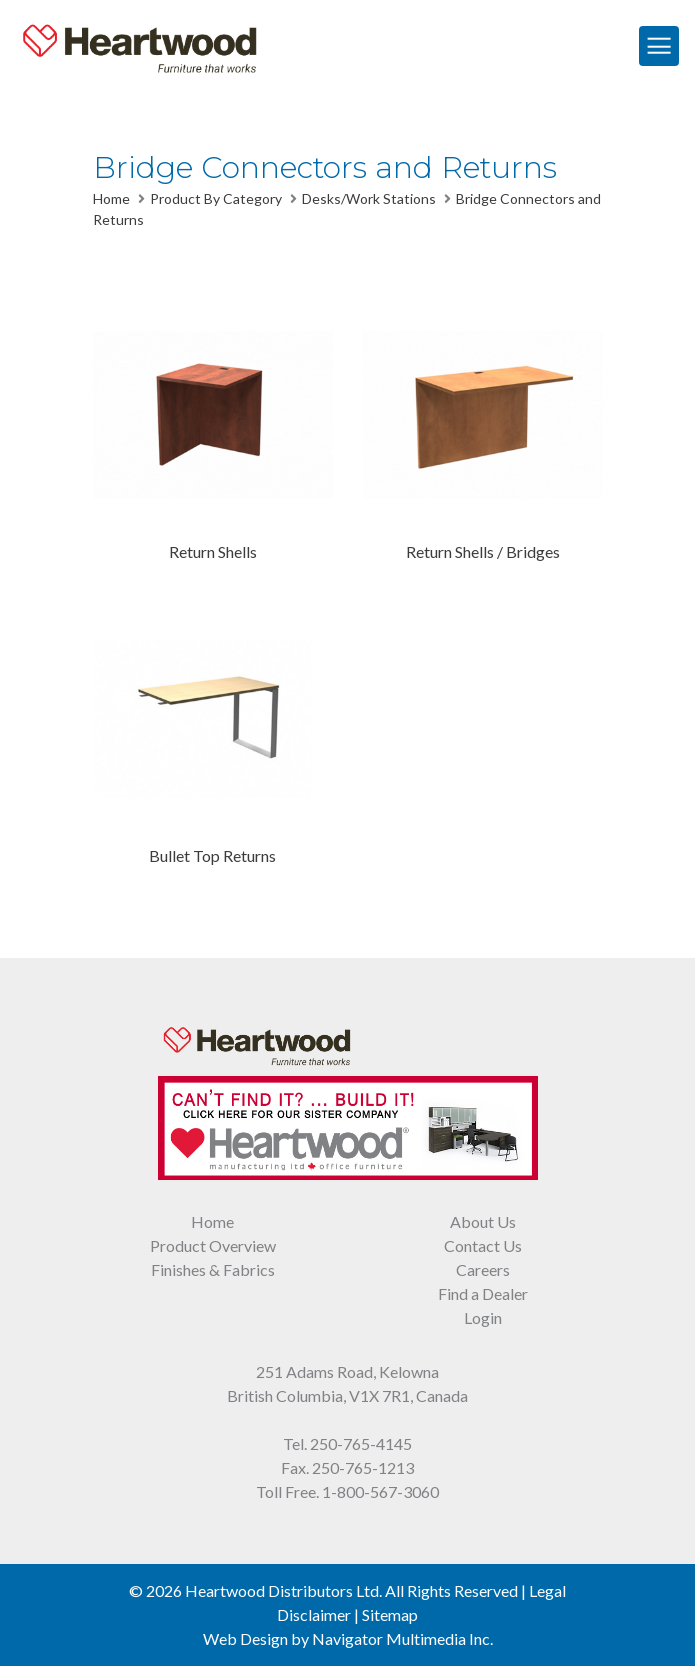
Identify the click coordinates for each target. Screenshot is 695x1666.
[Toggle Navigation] (659, 46)
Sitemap (390, 1614)
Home (111, 198)
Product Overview (213, 1245)
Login (483, 1317)
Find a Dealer (483, 1293)
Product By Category (216, 198)
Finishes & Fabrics (213, 1269)
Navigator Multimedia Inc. (402, 1638)
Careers (483, 1269)
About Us (483, 1221)
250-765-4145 (361, 1443)
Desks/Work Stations (369, 198)
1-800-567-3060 (380, 1491)
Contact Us (483, 1245)
